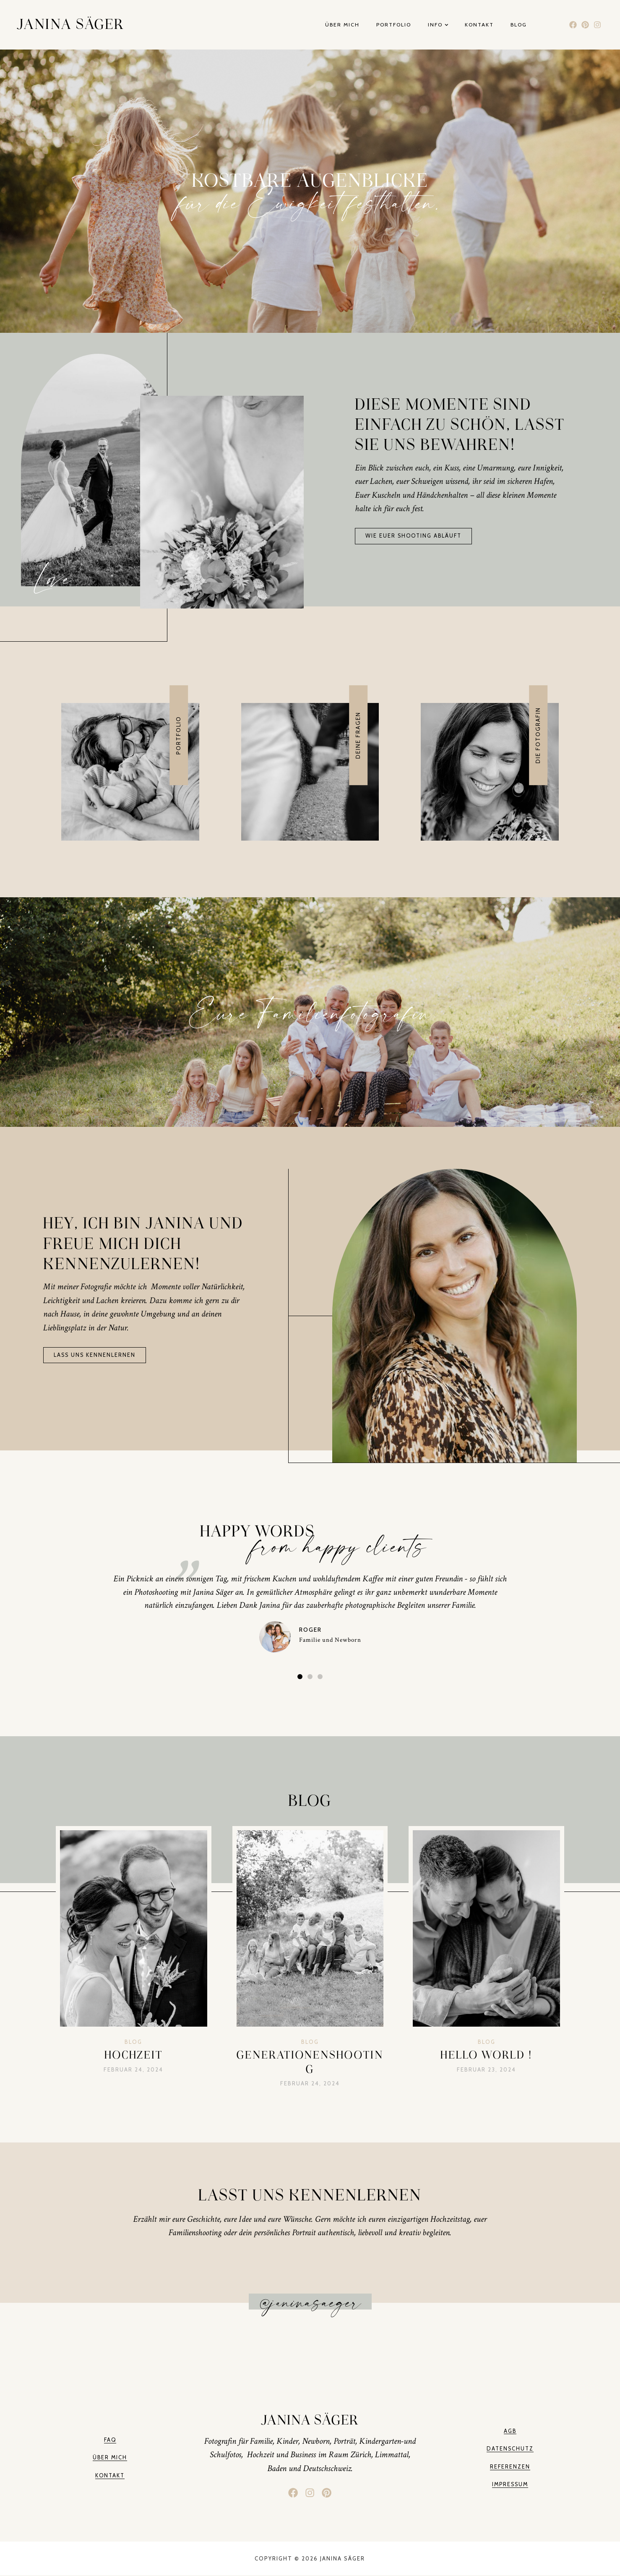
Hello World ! (486, 2055)
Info (438, 25)
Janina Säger (70, 25)
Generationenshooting (310, 2062)
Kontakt (479, 25)
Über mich (342, 25)
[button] (299, 1676)
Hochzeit (133, 2055)
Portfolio (393, 25)
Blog (519, 25)
